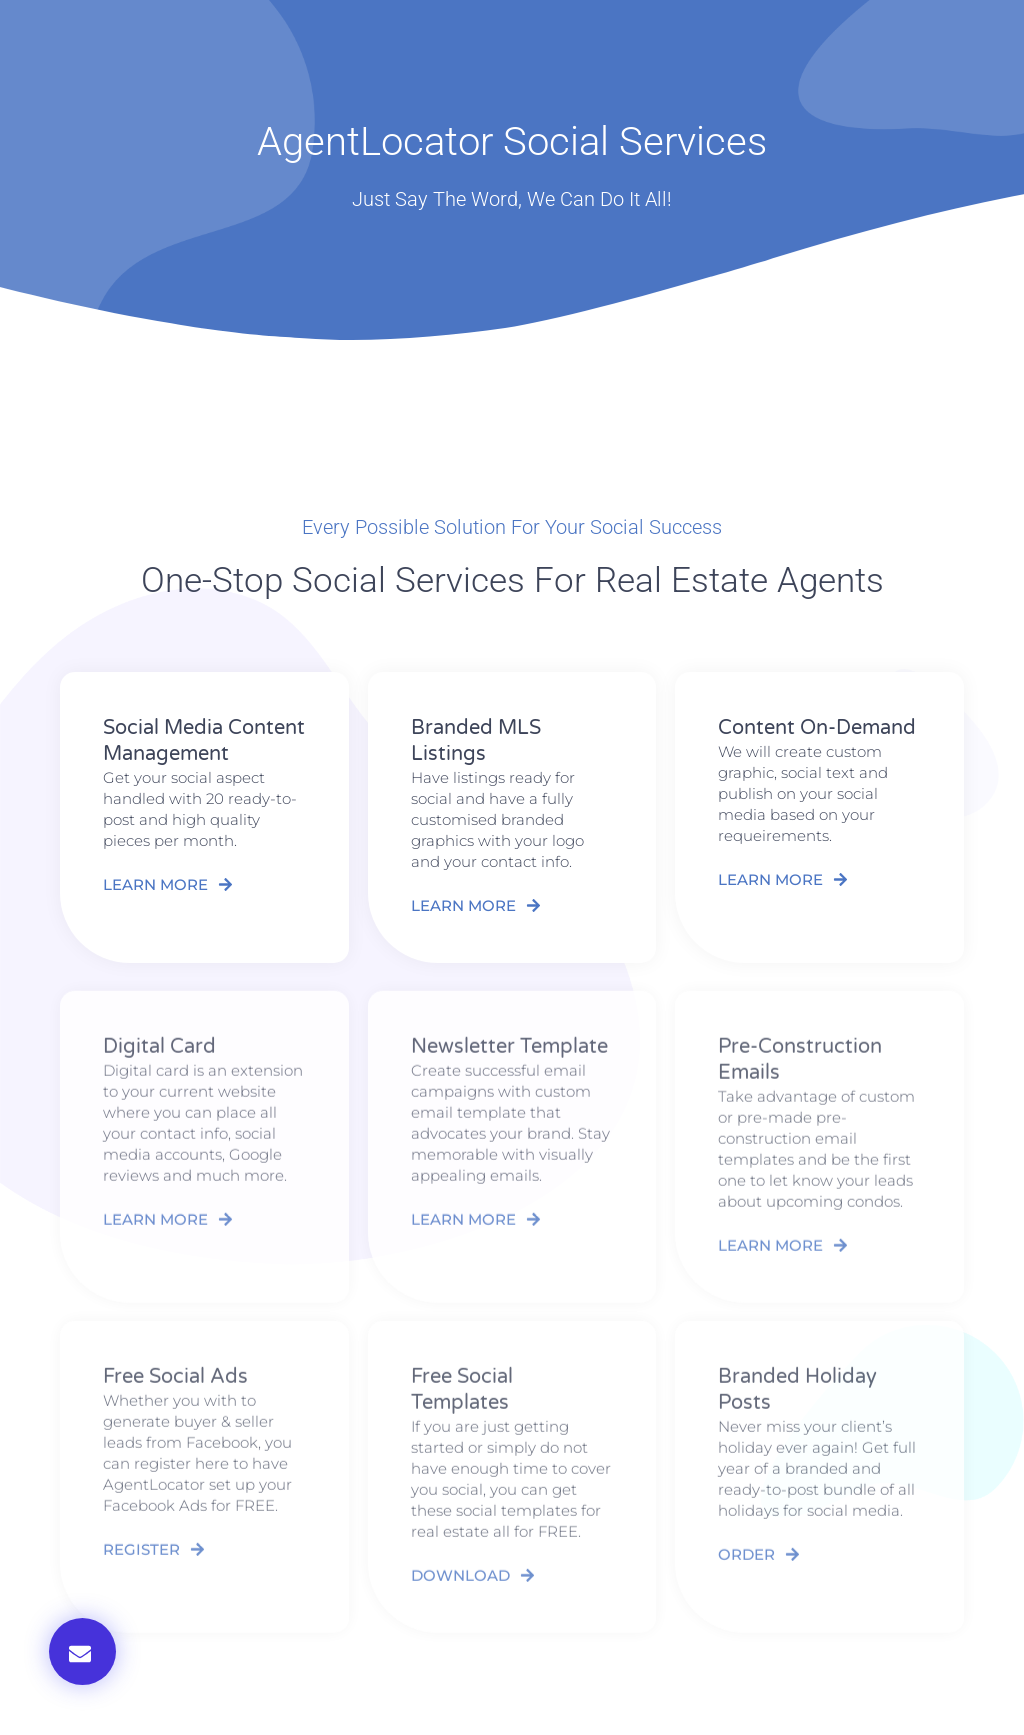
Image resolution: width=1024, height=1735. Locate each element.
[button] (82, 1651)
